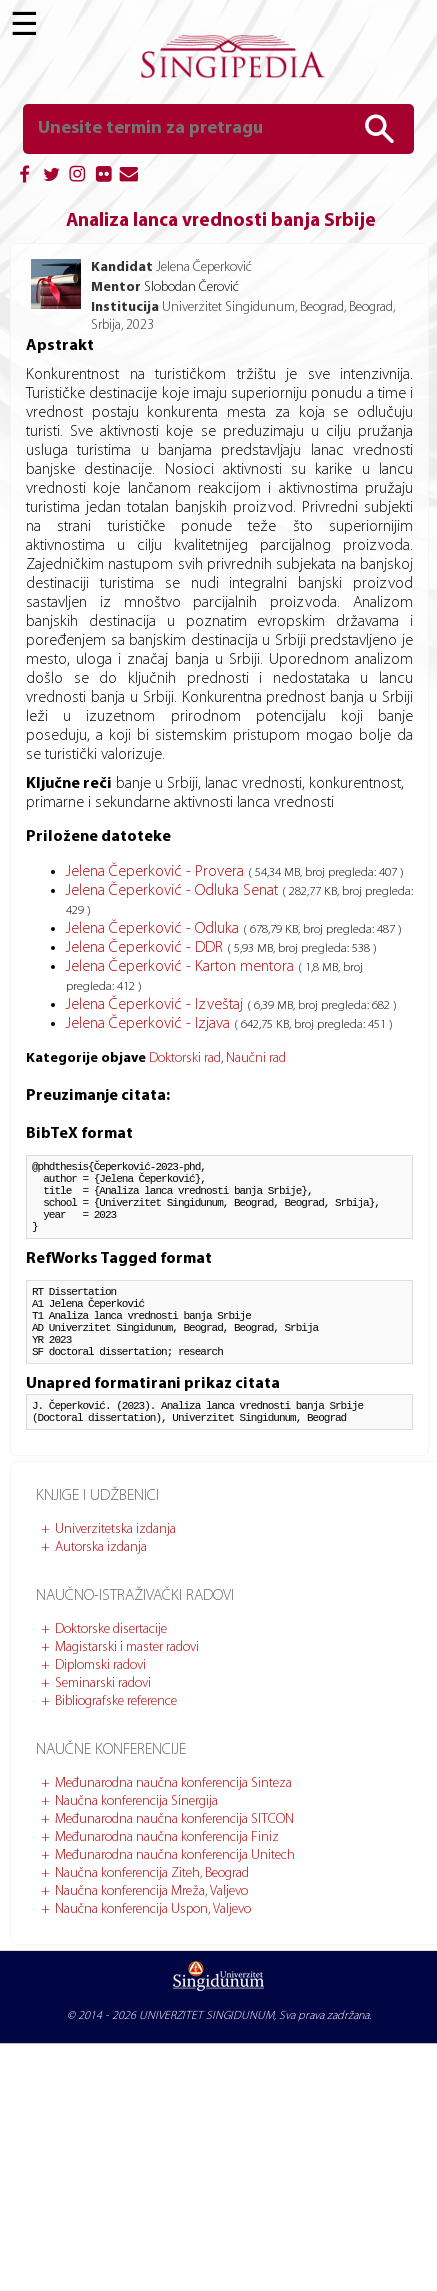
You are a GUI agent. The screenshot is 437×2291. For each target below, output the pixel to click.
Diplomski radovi (100, 1707)
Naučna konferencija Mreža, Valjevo (151, 1933)
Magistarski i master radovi (127, 1689)
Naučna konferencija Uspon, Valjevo (153, 1951)
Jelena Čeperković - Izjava (150, 1024)
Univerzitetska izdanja (115, 1571)
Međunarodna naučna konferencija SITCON (174, 1861)
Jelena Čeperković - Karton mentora (182, 967)
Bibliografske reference (116, 1743)
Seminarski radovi (103, 1725)
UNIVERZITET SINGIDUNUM (206, 2058)
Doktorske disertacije (111, 1671)
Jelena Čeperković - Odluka (154, 929)
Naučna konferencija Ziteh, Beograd (152, 1915)
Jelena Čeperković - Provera (157, 872)
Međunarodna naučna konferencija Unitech (175, 1897)
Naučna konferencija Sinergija (136, 1843)
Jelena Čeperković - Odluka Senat (174, 891)
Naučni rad (256, 1058)
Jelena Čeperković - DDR (146, 948)
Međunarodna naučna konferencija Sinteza (173, 1825)
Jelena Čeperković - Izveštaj (156, 1005)
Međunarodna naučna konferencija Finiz (167, 1879)
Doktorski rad (185, 1058)
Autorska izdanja (101, 1589)
